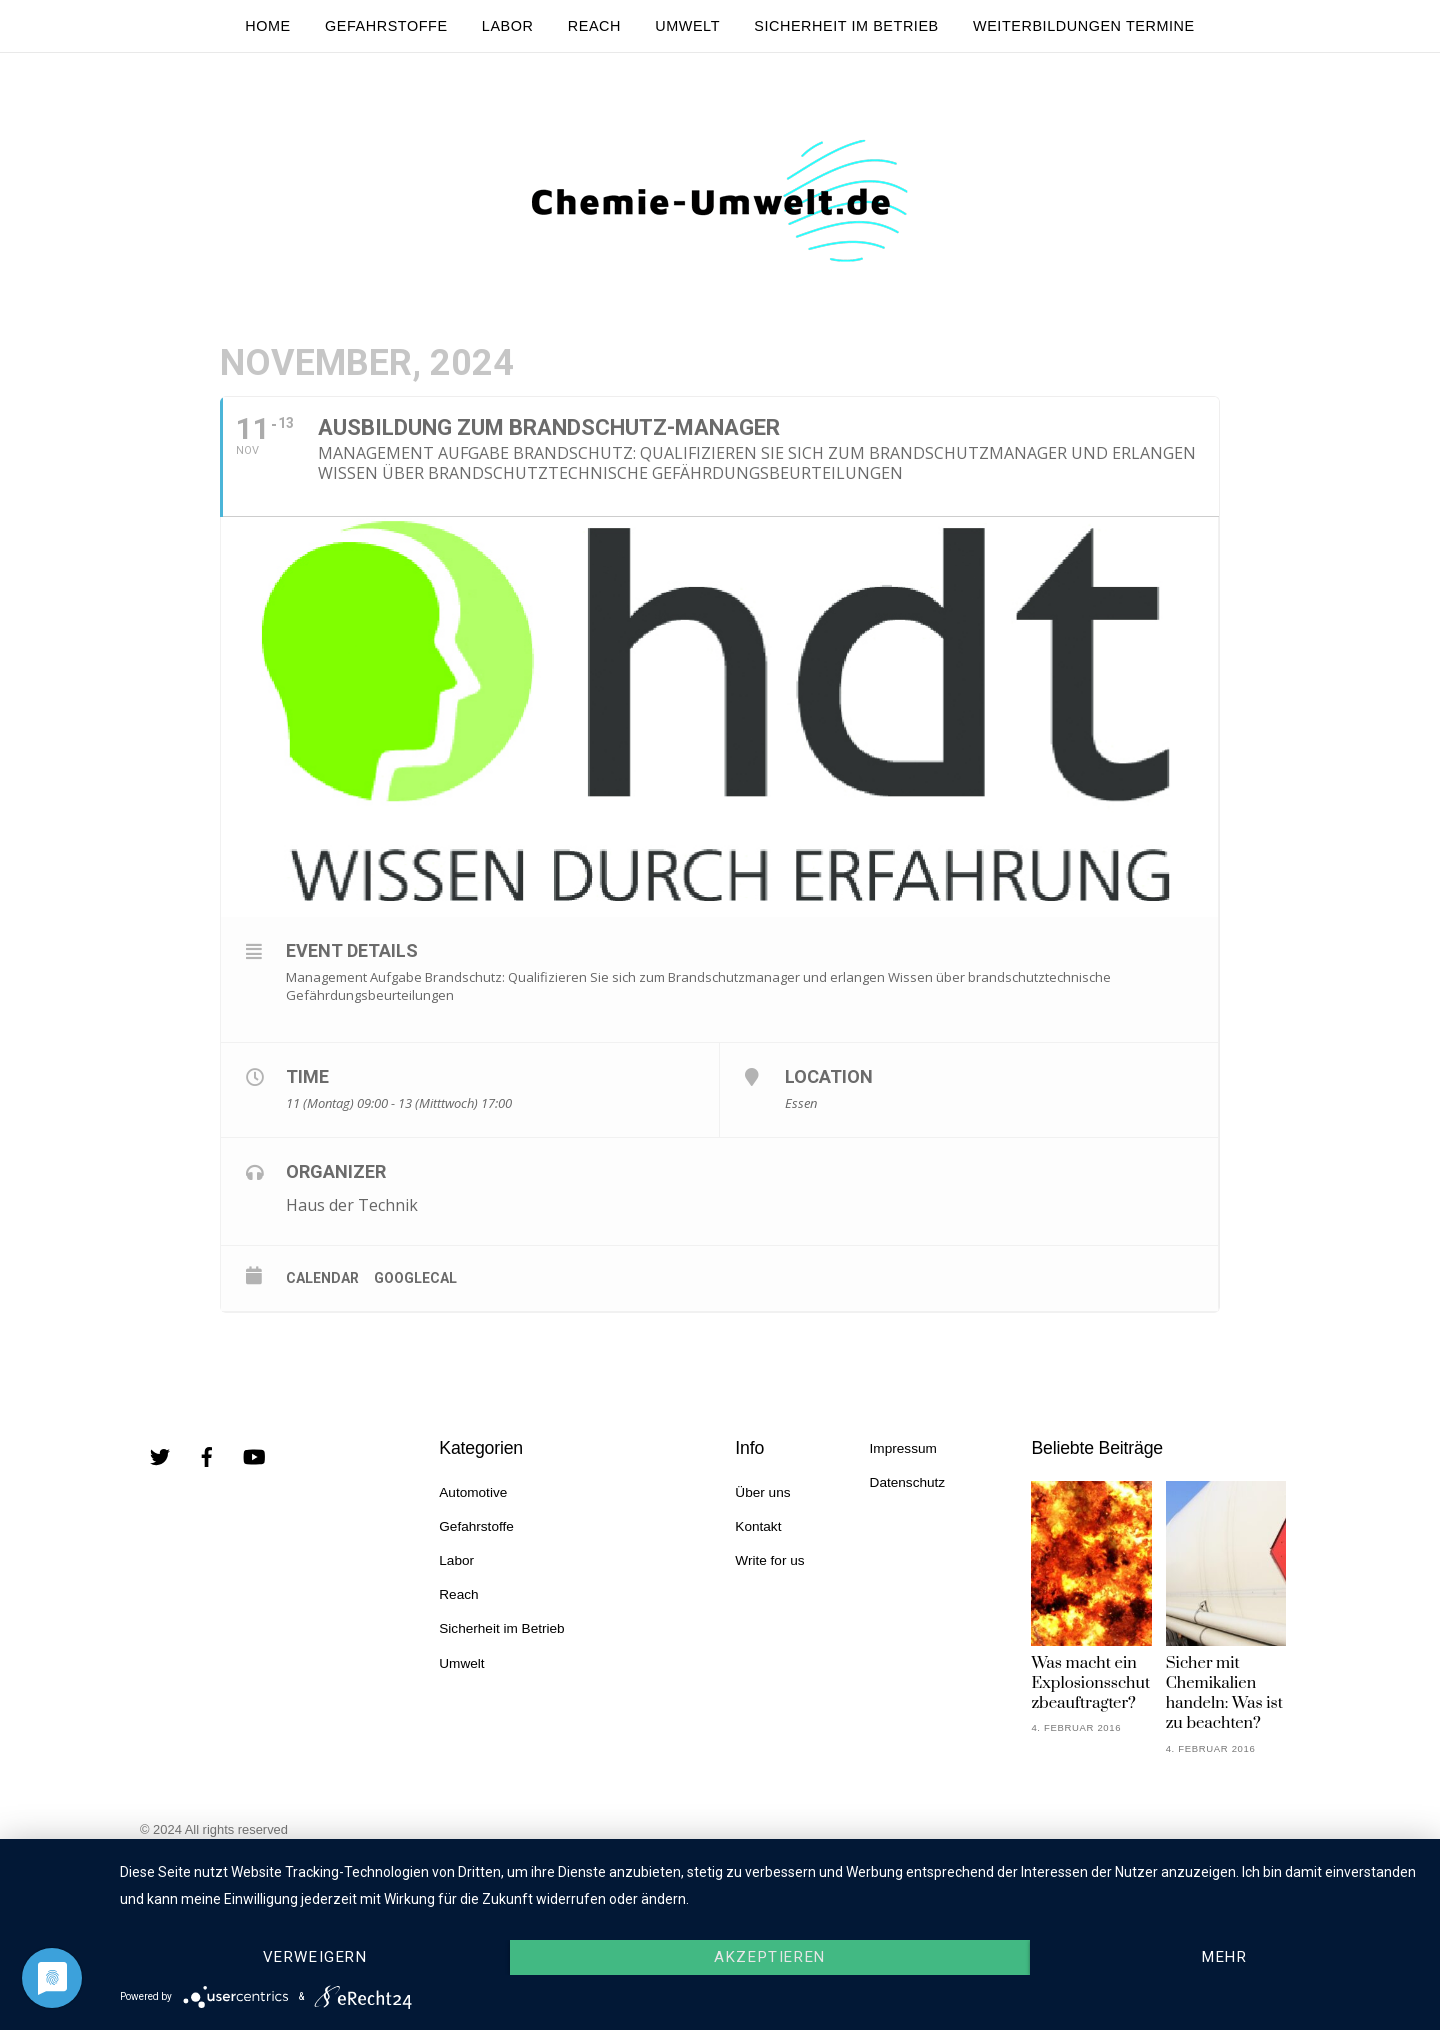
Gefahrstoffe (386, 26)
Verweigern (315, 1957)
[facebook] (207, 1455)
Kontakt (758, 1526)
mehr (1224, 1957)
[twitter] (160, 1455)
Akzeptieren (769, 1957)
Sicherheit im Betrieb (846, 26)
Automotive (473, 1492)
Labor (508, 26)
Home (267, 26)
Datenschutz (908, 1482)
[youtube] (254, 1455)
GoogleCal (415, 1278)
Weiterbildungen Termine (1084, 26)
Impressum (903, 1448)
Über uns (762, 1492)
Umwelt (687, 26)
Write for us (769, 1560)
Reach (594, 26)
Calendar (322, 1278)
